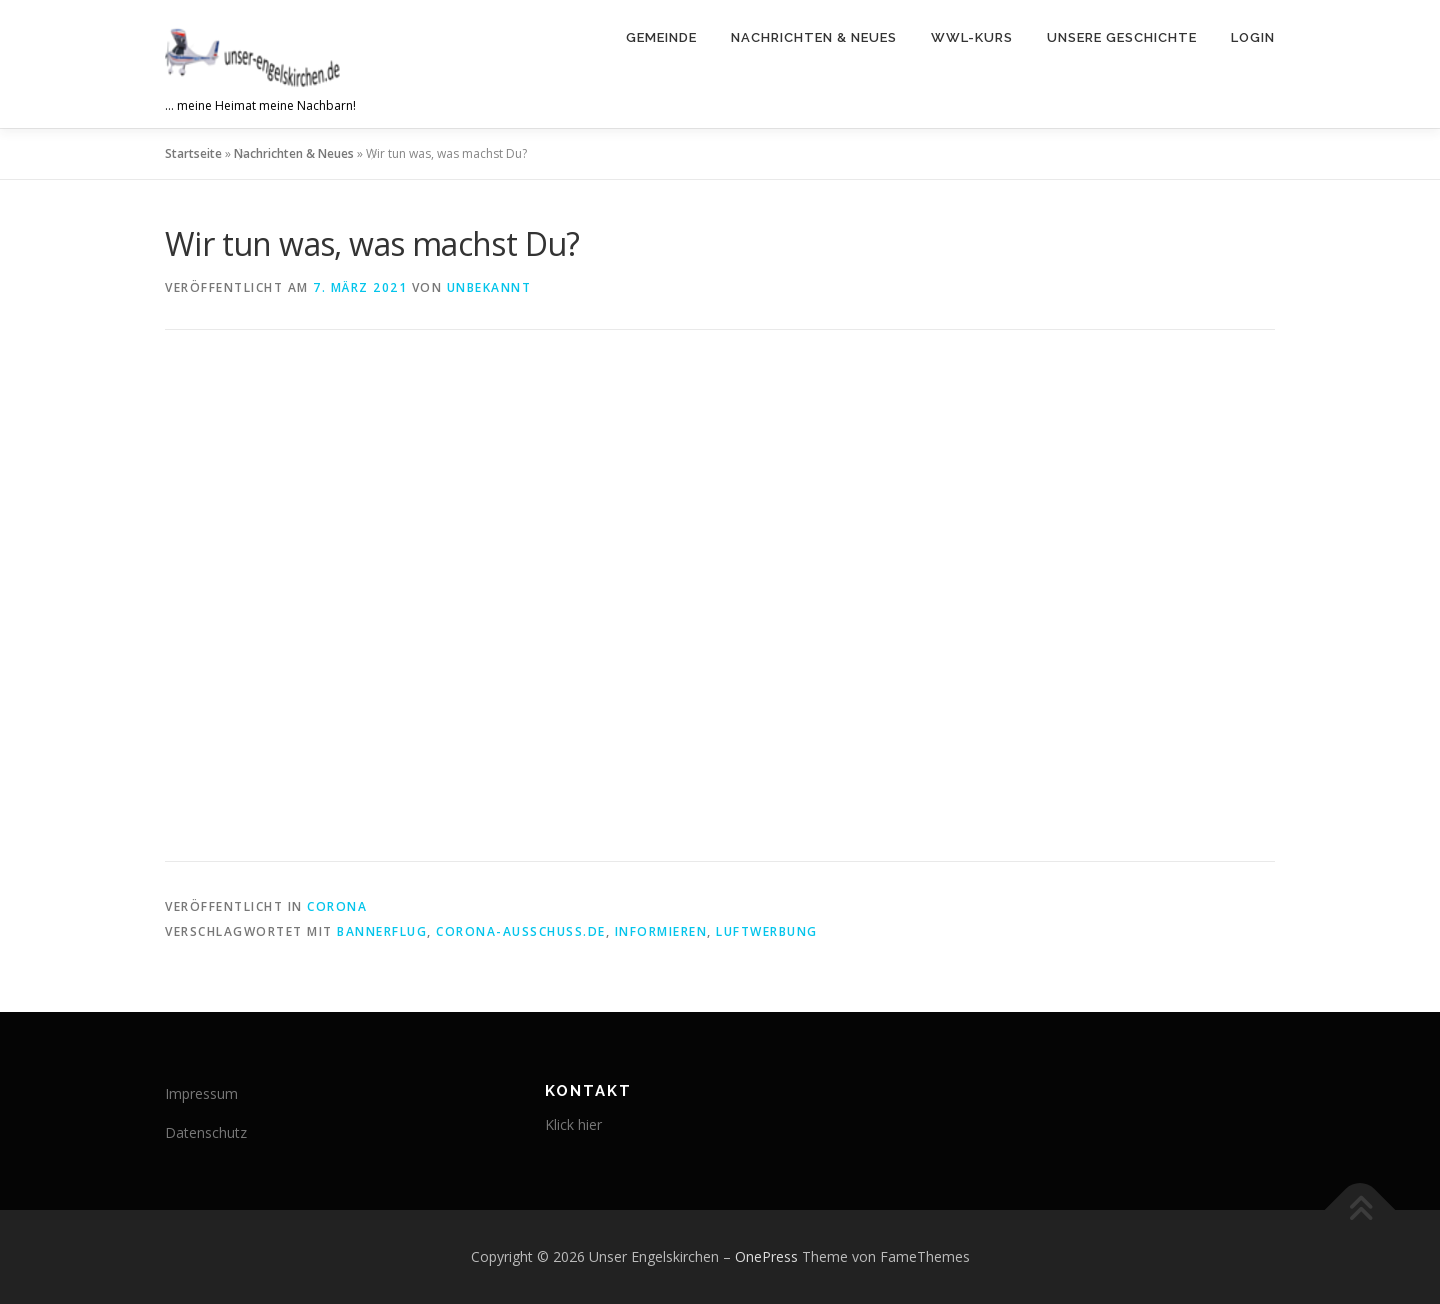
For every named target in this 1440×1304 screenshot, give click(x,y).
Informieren (661, 931)
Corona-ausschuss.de (521, 931)
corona (337, 906)
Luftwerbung (767, 931)
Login (1253, 37)
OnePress (766, 1256)
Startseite (193, 153)
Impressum (201, 1093)
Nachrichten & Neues (814, 37)
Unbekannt (489, 287)
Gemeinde (661, 37)
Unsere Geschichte (1122, 37)
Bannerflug (382, 931)
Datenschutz (206, 1132)
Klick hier (573, 1124)
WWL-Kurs (972, 37)
